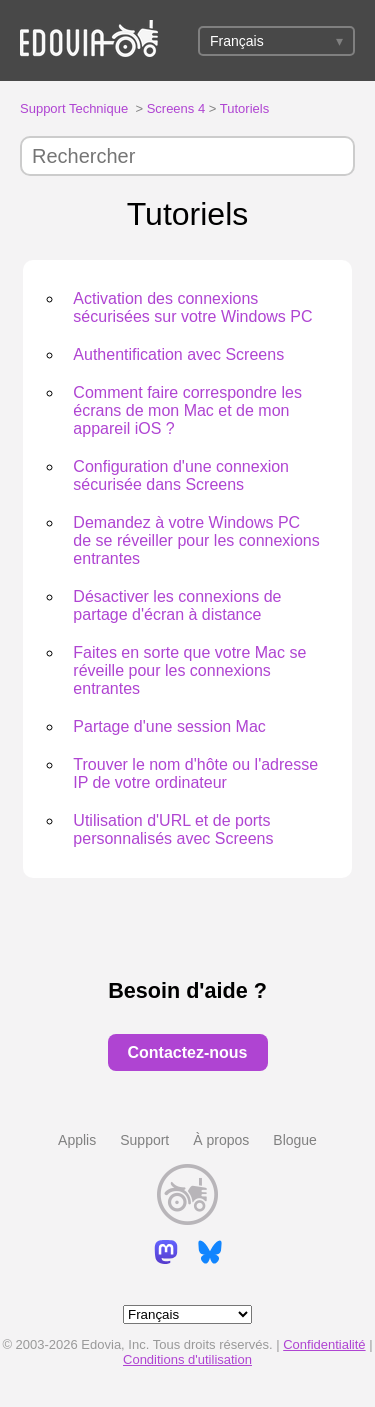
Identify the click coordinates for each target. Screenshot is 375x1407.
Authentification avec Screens (178, 354)
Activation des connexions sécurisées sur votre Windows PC (192, 307)
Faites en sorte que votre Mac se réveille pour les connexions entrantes (189, 670)
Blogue (295, 1140)
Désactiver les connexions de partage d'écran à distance (177, 605)
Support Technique (74, 108)
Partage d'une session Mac (169, 726)
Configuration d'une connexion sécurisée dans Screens (181, 475)
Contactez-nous (188, 1052)
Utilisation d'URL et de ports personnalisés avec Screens (173, 829)
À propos (221, 1140)
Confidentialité (324, 1344)
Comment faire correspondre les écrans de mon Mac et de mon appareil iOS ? (187, 410)
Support (144, 1140)
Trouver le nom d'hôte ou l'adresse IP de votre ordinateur (195, 773)
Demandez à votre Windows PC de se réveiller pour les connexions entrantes (196, 540)
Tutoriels (244, 108)
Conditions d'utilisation (187, 1359)
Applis (77, 1140)
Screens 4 (176, 108)
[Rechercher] (187, 156)
